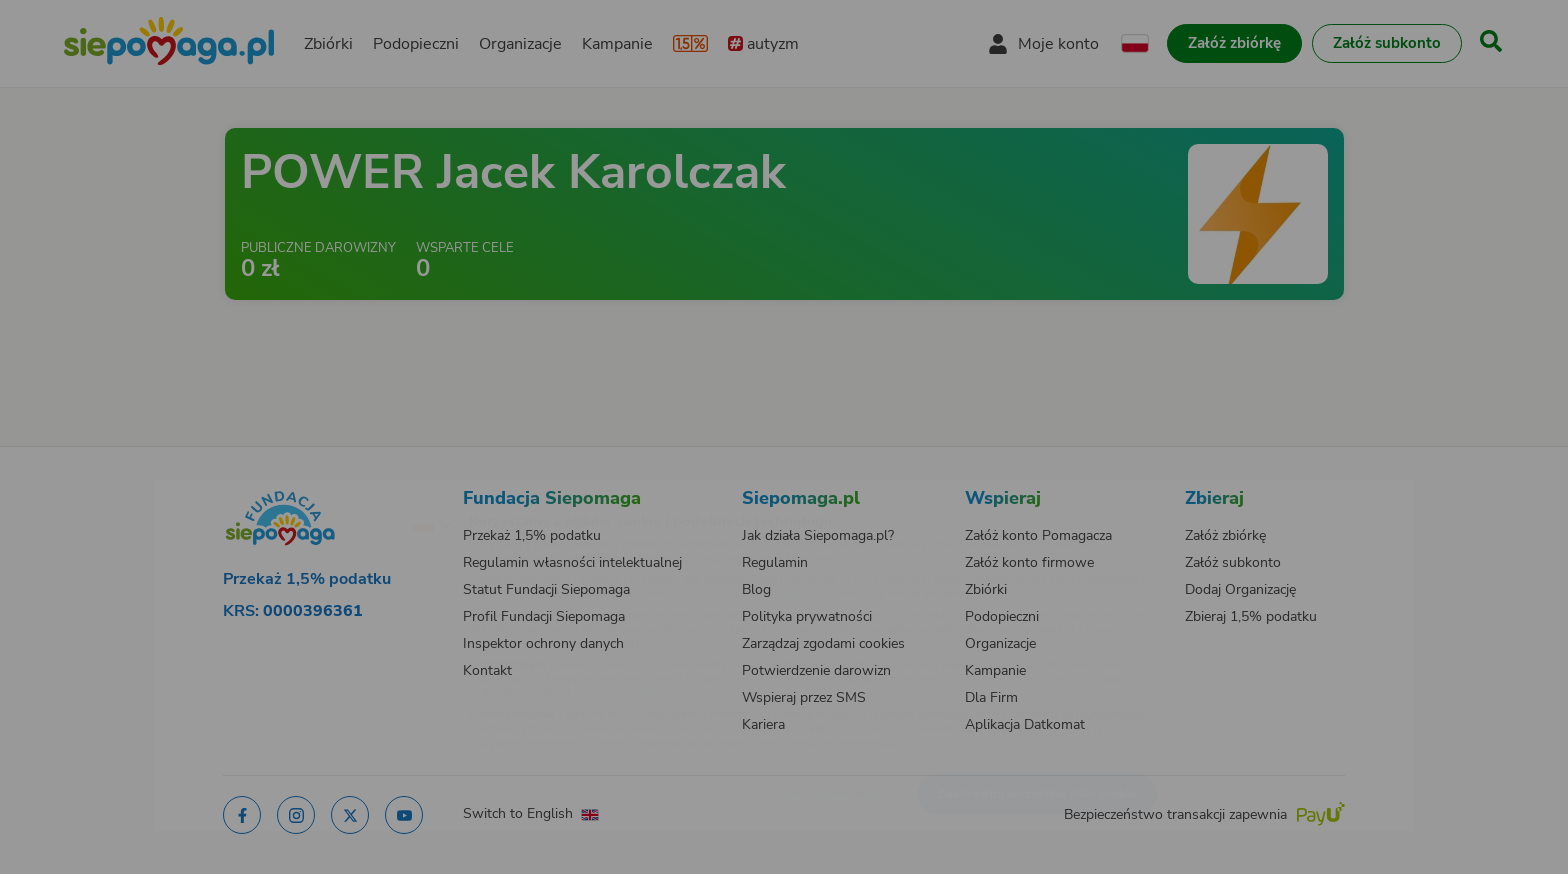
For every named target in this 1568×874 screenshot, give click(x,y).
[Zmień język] (345, 493)
